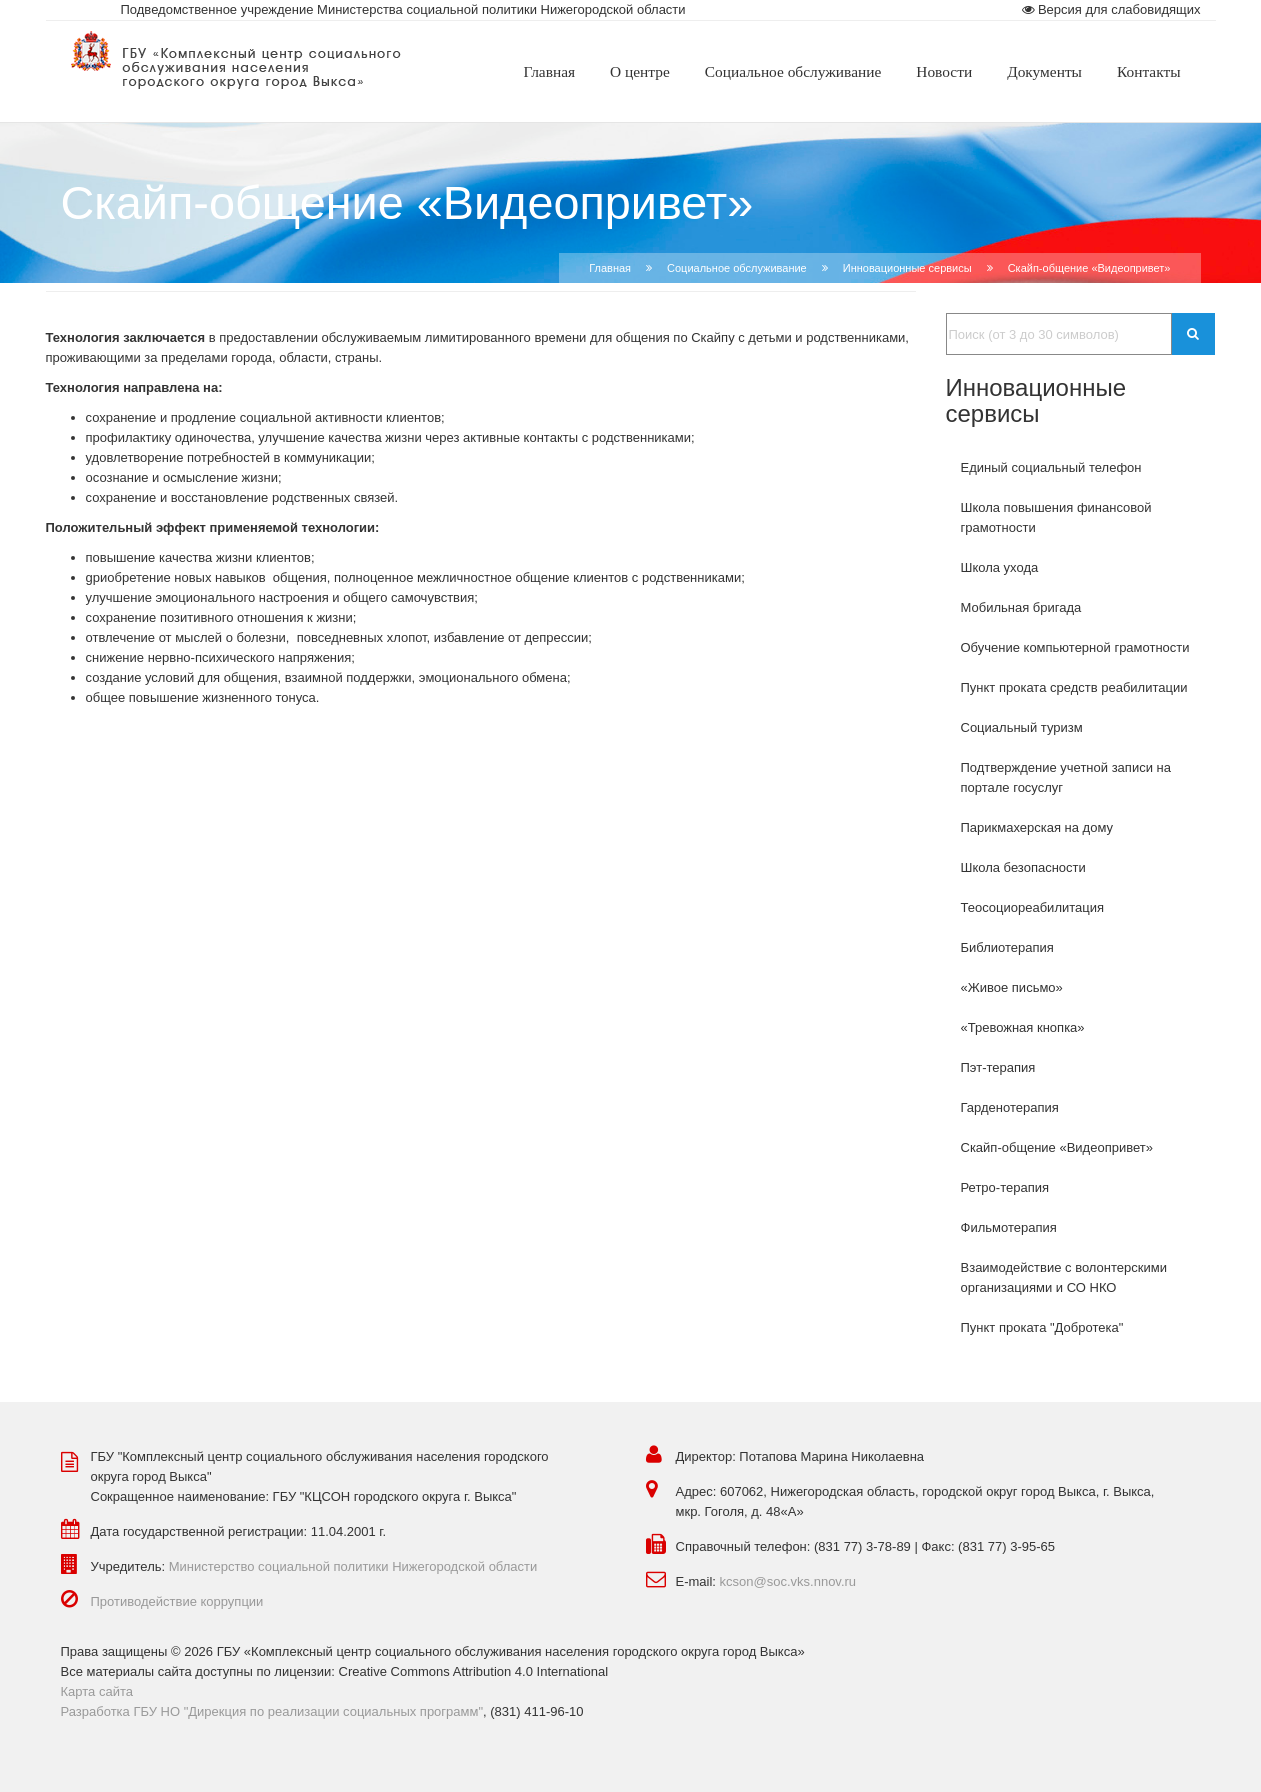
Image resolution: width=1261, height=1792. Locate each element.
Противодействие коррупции (177, 1601)
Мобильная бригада (1021, 607)
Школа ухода (1000, 567)
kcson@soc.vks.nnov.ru (788, 1581)
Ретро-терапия (1005, 1187)
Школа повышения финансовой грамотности (1056, 517)
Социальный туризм (1022, 727)
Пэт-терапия (998, 1067)
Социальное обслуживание (737, 268)
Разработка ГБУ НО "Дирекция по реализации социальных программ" (272, 1711)
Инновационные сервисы (907, 268)
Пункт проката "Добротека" (1042, 1327)
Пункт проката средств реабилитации (1074, 687)
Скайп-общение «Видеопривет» (1057, 1147)
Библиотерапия (1007, 947)
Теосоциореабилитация (1033, 907)
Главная (610, 268)
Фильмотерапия (1009, 1227)
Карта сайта (97, 1691)
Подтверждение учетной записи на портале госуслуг (1066, 777)
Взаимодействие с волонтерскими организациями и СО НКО (1064, 1277)
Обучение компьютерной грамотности (1075, 647)
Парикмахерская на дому (1037, 827)
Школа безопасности (1023, 867)
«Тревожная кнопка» (1023, 1027)
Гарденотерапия (1010, 1107)
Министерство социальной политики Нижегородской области (353, 1566)
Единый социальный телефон (1051, 467)
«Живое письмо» (1012, 987)
